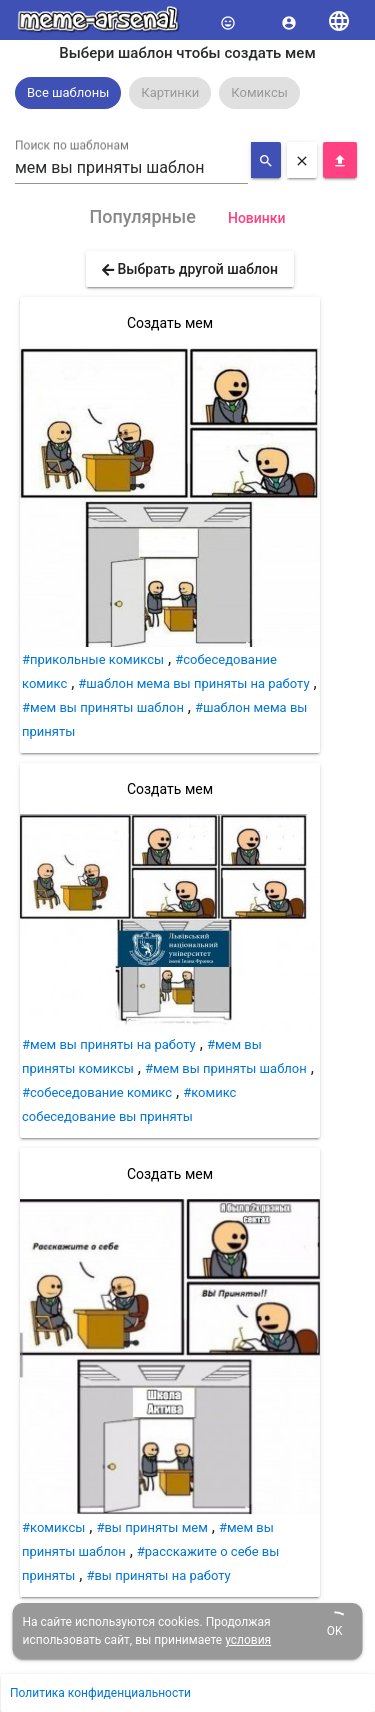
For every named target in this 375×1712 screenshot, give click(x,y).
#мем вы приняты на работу (109, 1044)
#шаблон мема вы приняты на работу (193, 683)
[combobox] (131, 168)
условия (248, 1640)
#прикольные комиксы (93, 659)
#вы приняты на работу (158, 1575)
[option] (68, 93)
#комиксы (53, 1527)
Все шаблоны (68, 92)
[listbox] (187, 93)
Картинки (170, 92)
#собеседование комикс (97, 1092)
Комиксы (259, 92)
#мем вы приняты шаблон (103, 707)
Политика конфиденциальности (100, 1693)
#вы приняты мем (151, 1527)
